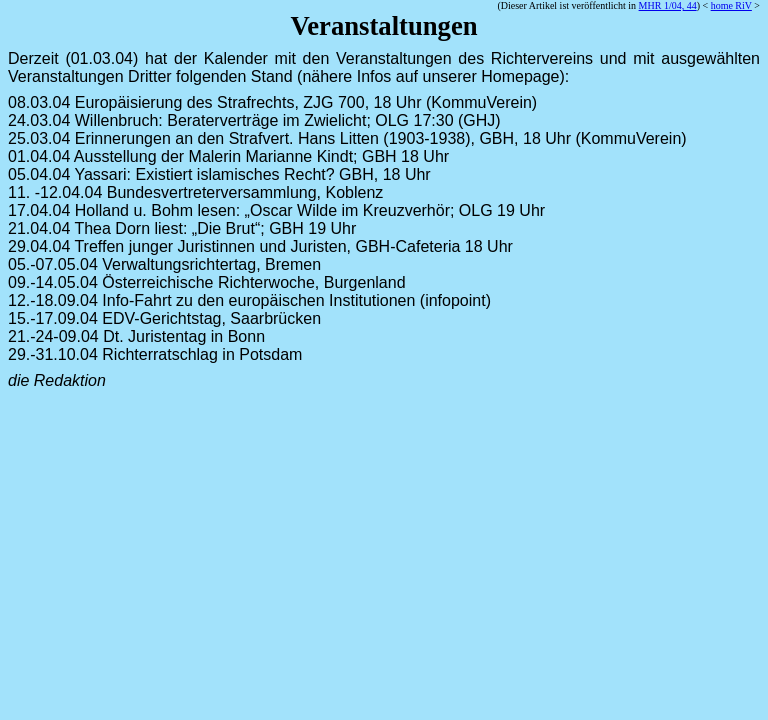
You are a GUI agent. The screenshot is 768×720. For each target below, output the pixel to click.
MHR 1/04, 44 (668, 5)
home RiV (731, 5)
